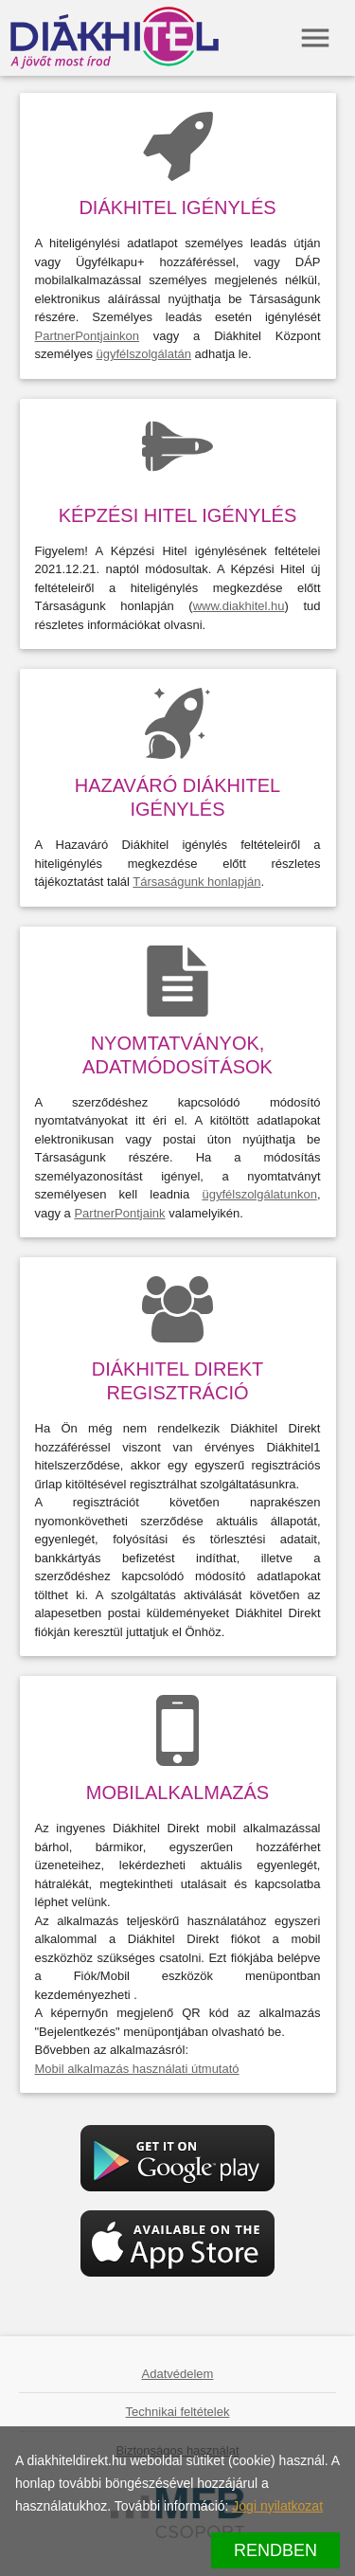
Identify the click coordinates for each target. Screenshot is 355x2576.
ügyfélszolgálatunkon (259, 1194)
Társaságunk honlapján (196, 881)
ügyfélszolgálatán (144, 354)
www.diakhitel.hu (239, 606)
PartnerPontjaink (119, 1213)
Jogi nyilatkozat (277, 2505)
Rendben (275, 2550)
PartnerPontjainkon (87, 336)
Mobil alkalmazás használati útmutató (137, 2069)
